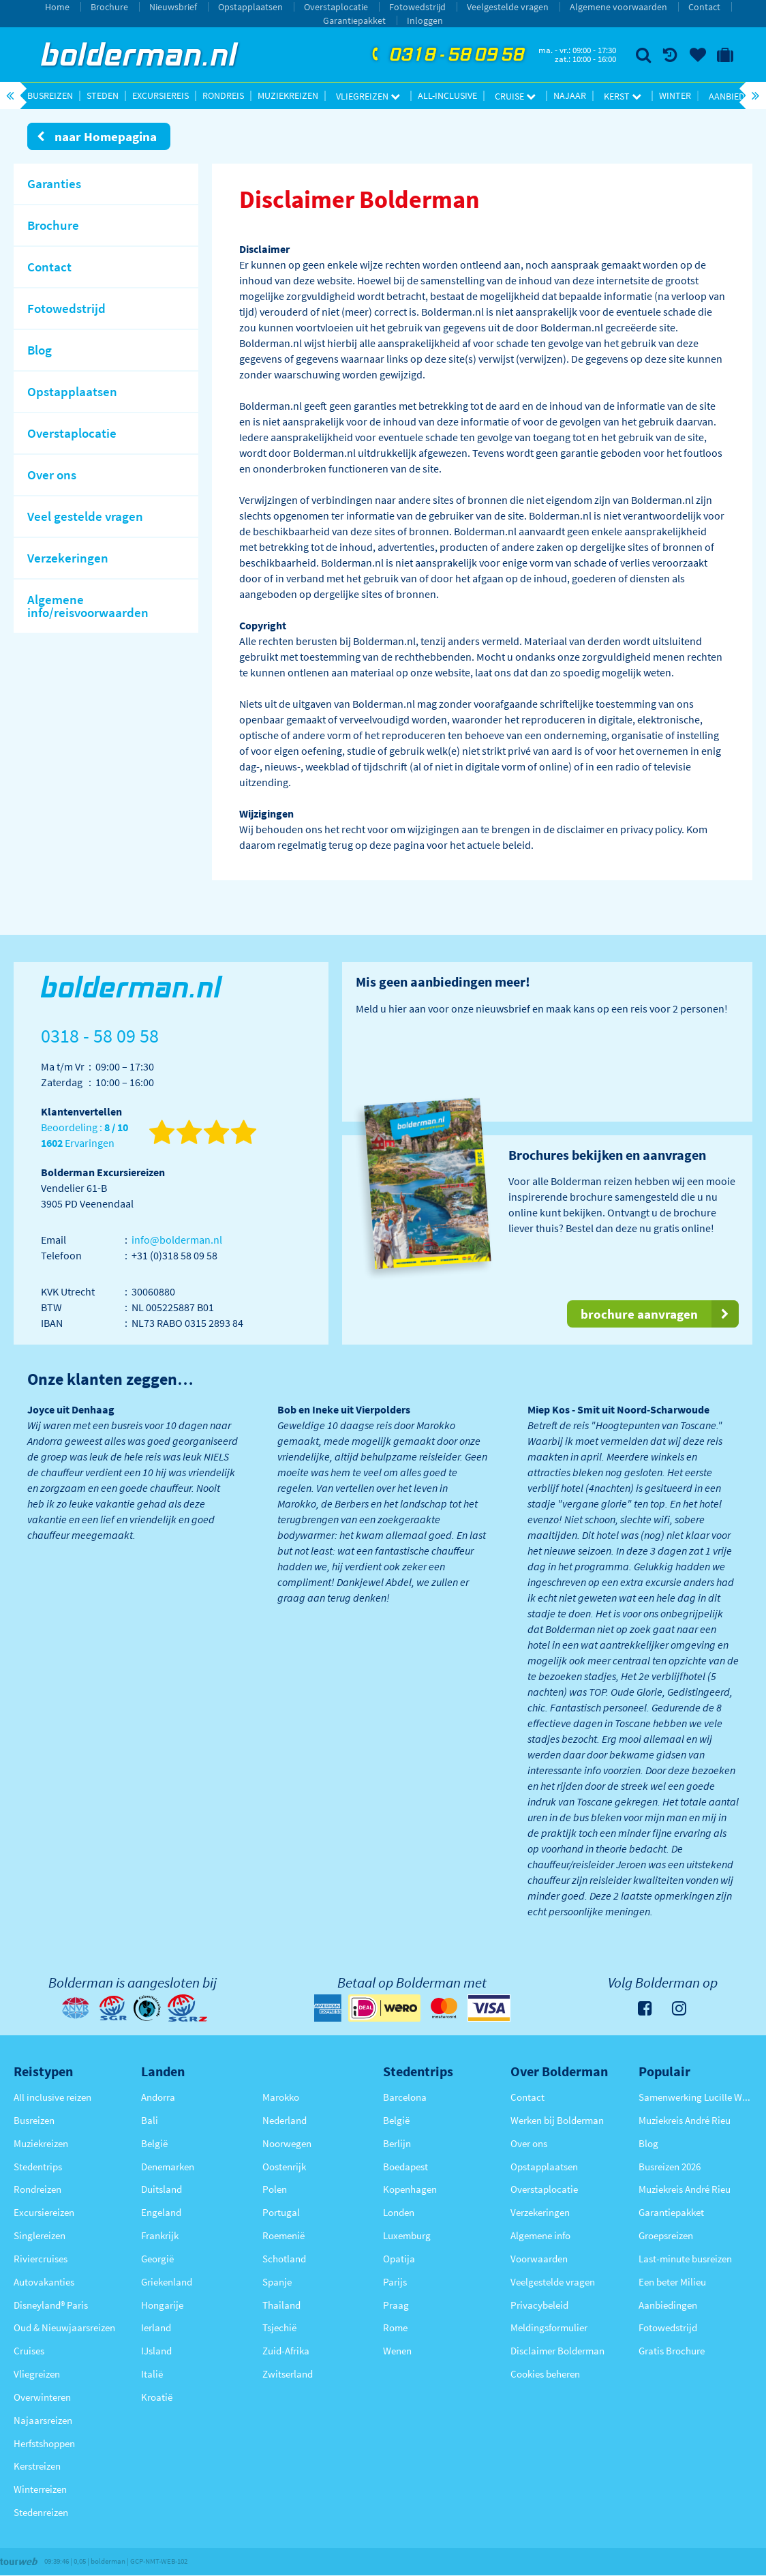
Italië (152, 2373)
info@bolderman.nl (177, 1239)
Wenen (397, 2350)
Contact (704, 7)
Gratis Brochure (672, 2350)
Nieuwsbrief (173, 7)
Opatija (399, 2258)
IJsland (156, 2350)
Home (57, 7)
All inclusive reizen (52, 2097)
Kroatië (156, 2397)
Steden (103, 95)
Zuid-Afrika (285, 2350)
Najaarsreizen (43, 2420)
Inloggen (425, 20)
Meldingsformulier (548, 2327)
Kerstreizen (37, 2465)
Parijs (395, 2281)
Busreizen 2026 (670, 2166)
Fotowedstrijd (417, 7)
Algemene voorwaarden (618, 7)
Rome (395, 2327)
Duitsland (161, 2189)
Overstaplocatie (336, 7)
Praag (396, 2304)
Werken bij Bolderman (557, 2120)
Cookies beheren (545, 2373)
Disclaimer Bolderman (557, 2350)
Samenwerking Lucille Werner (695, 2097)
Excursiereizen (44, 2212)
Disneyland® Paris (51, 2304)
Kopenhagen (410, 2189)
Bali (149, 2120)
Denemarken (167, 2166)
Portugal (281, 2212)
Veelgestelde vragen (508, 7)
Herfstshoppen (44, 2443)
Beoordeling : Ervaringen (84, 1135)
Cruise (515, 96)
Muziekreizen (288, 95)
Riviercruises (40, 2258)
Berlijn (397, 2143)
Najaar (569, 95)
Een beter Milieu (672, 2281)
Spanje (277, 2281)
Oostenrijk (284, 2166)
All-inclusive (447, 95)
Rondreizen (37, 2189)
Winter (675, 95)
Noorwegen (286, 2143)
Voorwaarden (539, 2258)
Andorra (158, 2097)
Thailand (281, 2304)
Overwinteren (42, 2397)
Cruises (29, 2350)
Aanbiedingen (668, 2304)
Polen (274, 2189)
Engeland (161, 2212)
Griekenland (166, 2281)
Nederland (284, 2120)
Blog (648, 2143)
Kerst (622, 96)
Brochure (109, 7)
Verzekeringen (540, 2212)
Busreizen (50, 95)
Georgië (157, 2258)
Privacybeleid (539, 2304)
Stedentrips (38, 2166)
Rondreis (223, 95)
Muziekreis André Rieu (685, 2120)
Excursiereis (160, 95)
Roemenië (283, 2235)
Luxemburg (407, 2235)
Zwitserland (287, 2373)
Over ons (528, 2143)
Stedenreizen (41, 2512)
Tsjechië (279, 2327)
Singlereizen (39, 2235)
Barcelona (405, 2097)
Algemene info (540, 2235)
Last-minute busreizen (685, 2258)
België (154, 2143)
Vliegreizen (368, 96)
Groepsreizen (666, 2235)
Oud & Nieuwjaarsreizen (64, 2327)
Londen (398, 2212)
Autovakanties (44, 2281)
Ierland (156, 2327)
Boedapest (405, 2166)
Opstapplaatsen (250, 7)
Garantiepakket (354, 20)
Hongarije (162, 2304)
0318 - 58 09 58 (446, 55)
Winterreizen (40, 2489)
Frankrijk (160, 2235)
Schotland (284, 2258)
